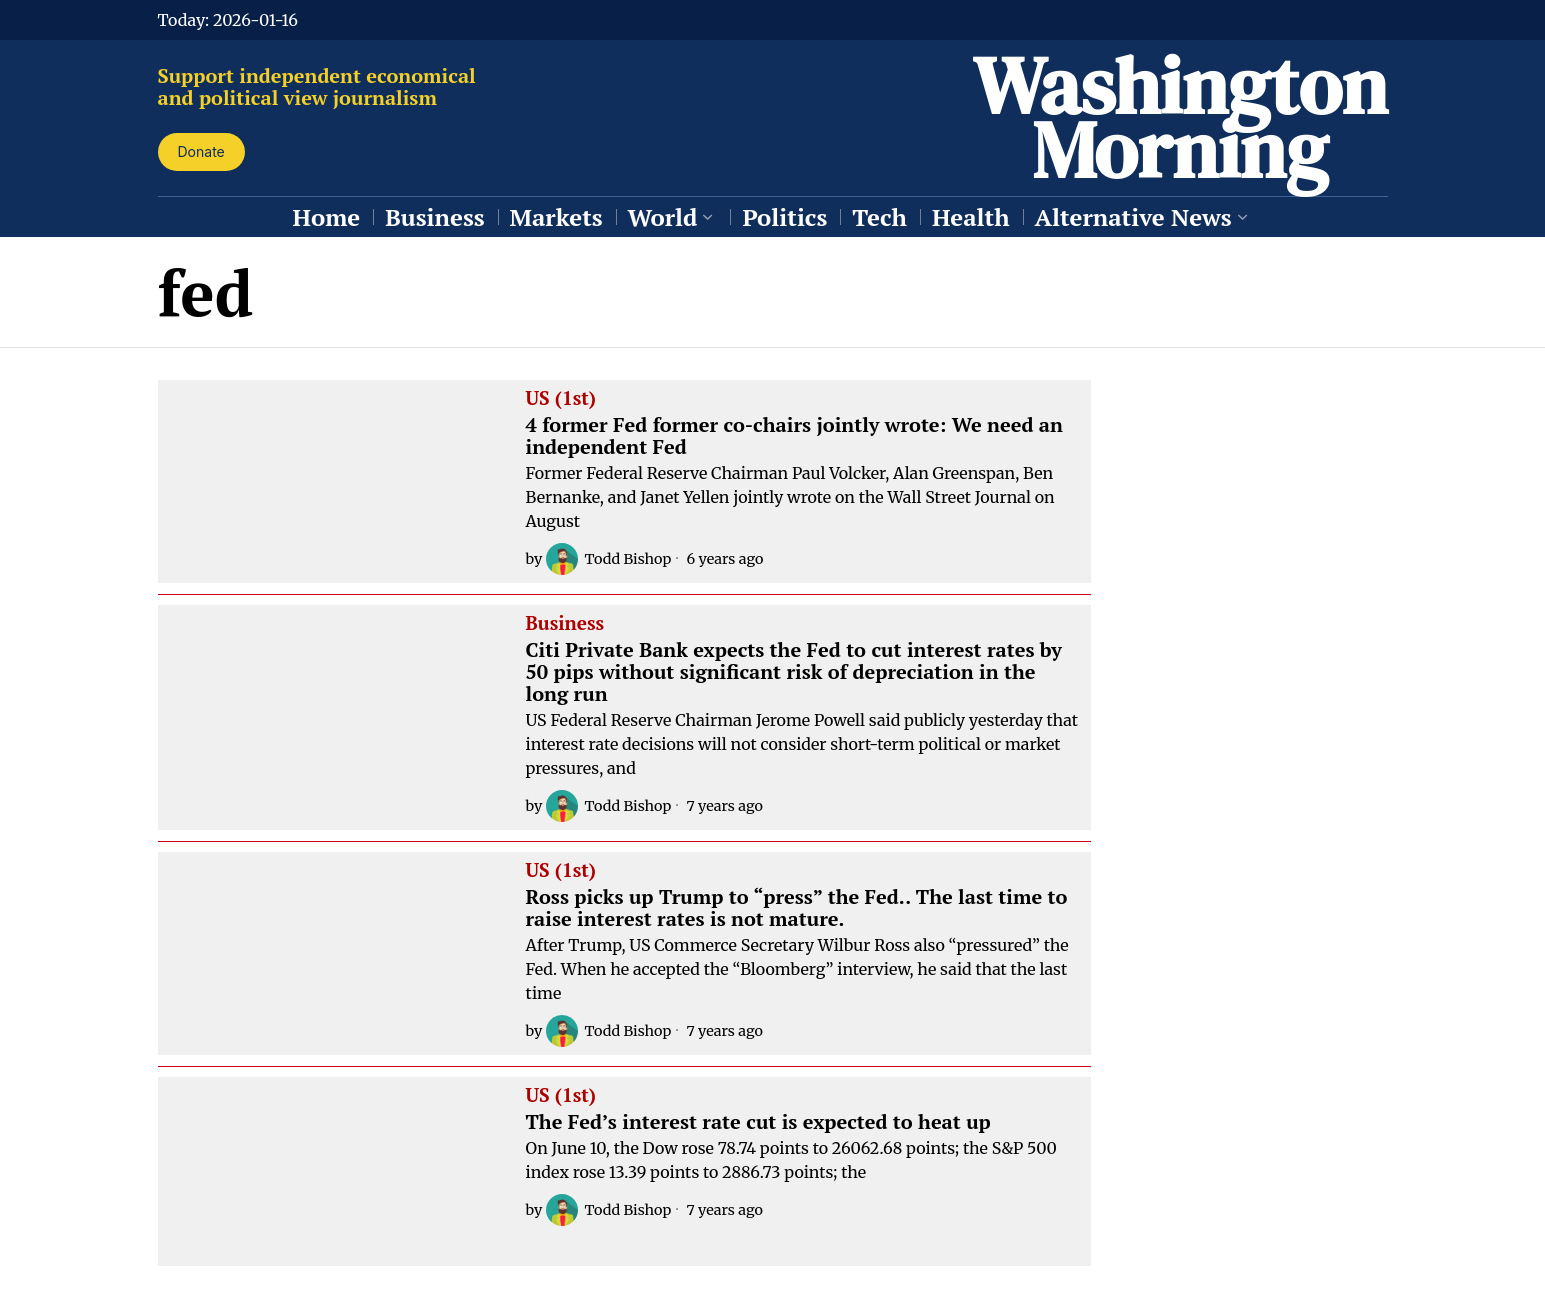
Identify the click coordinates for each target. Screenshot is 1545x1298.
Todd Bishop (608, 559)
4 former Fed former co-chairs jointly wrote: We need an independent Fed (794, 436)
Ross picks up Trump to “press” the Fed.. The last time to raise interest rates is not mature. (797, 908)
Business (565, 624)
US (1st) (561, 399)
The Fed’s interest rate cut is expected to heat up (758, 1122)
